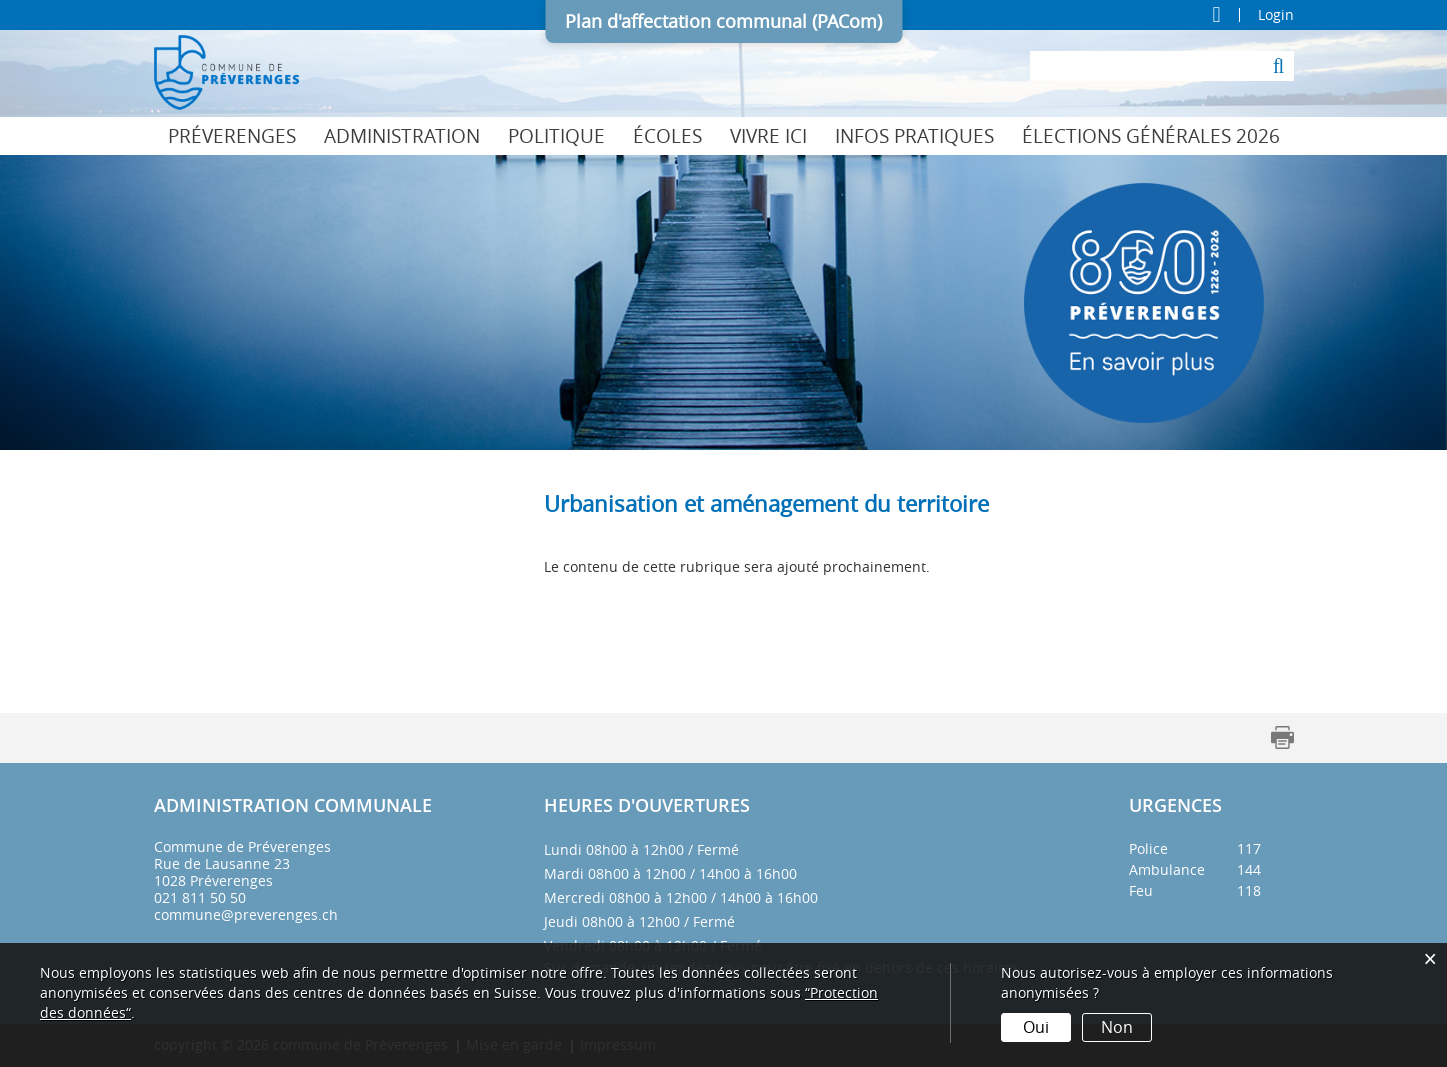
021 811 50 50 (200, 897)
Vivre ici (768, 136)
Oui (1036, 1027)
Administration (402, 136)
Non (1117, 1027)
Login (1276, 15)
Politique (556, 136)
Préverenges (232, 136)
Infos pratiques (914, 136)
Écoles (667, 136)
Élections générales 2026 (1151, 136)
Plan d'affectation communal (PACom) (723, 21)
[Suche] (1279, 66)
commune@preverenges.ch (246, 914)
